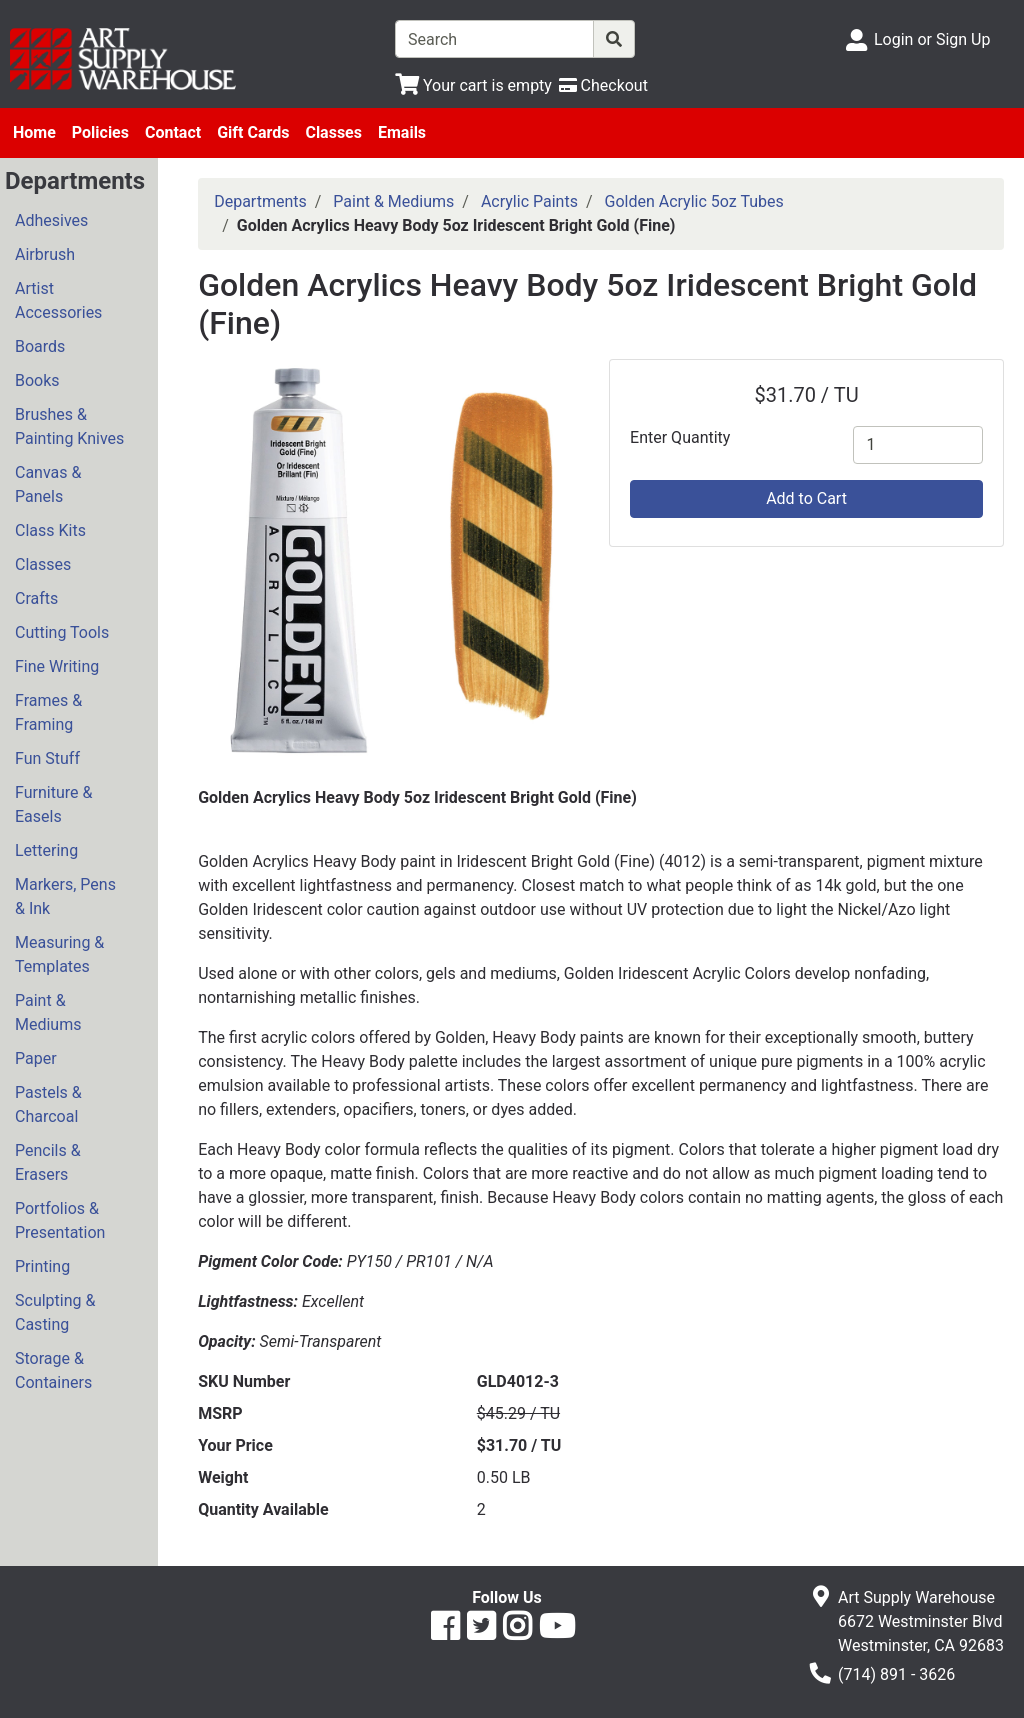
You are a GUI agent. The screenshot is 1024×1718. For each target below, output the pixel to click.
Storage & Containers (53, 1370)
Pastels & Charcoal (48, 1104)
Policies (100, 132)
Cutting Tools (62, 632)
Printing (42, 1266)
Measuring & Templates (59, 954)
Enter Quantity (680, 437)
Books (37, 380)
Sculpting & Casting (55, 1312)
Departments (260, 201)
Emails (402, 132)
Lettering (46, 850)
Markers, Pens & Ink (65, 896)
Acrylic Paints (529, 201)
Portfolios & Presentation (60, 1220)
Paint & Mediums (48, 1012)
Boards (40, 346)
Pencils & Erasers (48, 1162)
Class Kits (50, 530)
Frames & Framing (48, 712)
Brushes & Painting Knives (69, 426)
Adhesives (51, 220)
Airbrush (45, 254)
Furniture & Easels (53, 804)
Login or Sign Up (932, 39)
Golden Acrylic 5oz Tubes (694, 201)
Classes (333, 132)
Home (34, 132)
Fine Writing (57, 666)
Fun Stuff (47, 758)
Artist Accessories (58, 300)
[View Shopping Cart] (473, 85)
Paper (36, 1058)
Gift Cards (253, 132)
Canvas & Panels (48, 484)
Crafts (36, 598)
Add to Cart (806, 498)
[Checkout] (603, 85)
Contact (173, 132)
